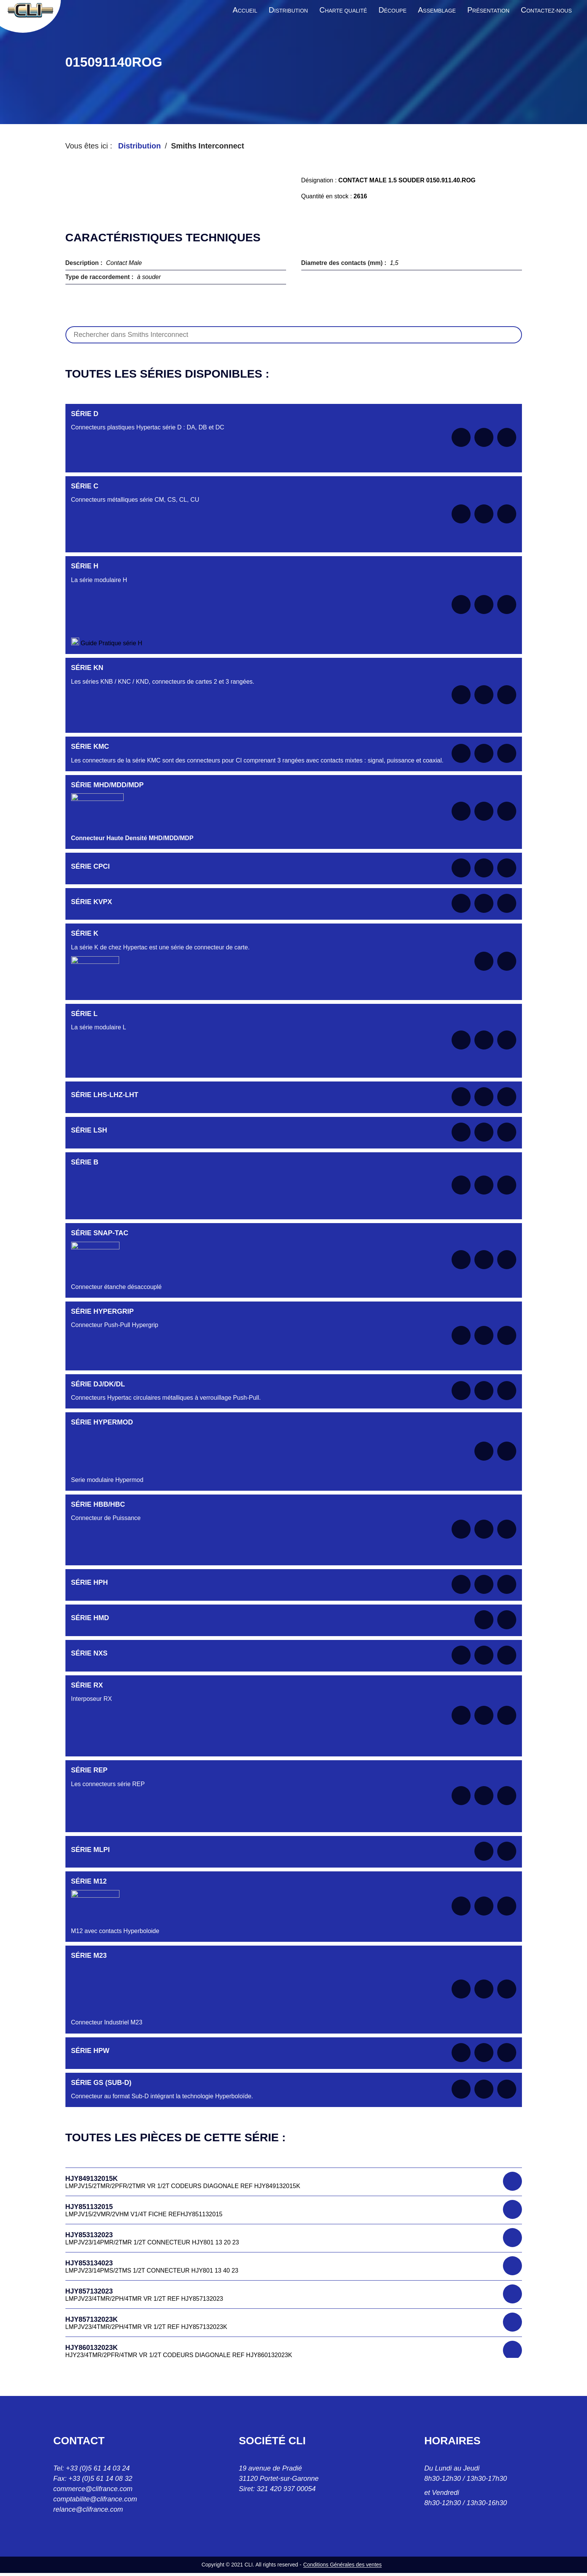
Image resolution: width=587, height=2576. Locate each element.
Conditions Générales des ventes (342, 2565)
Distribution (139, 146)
